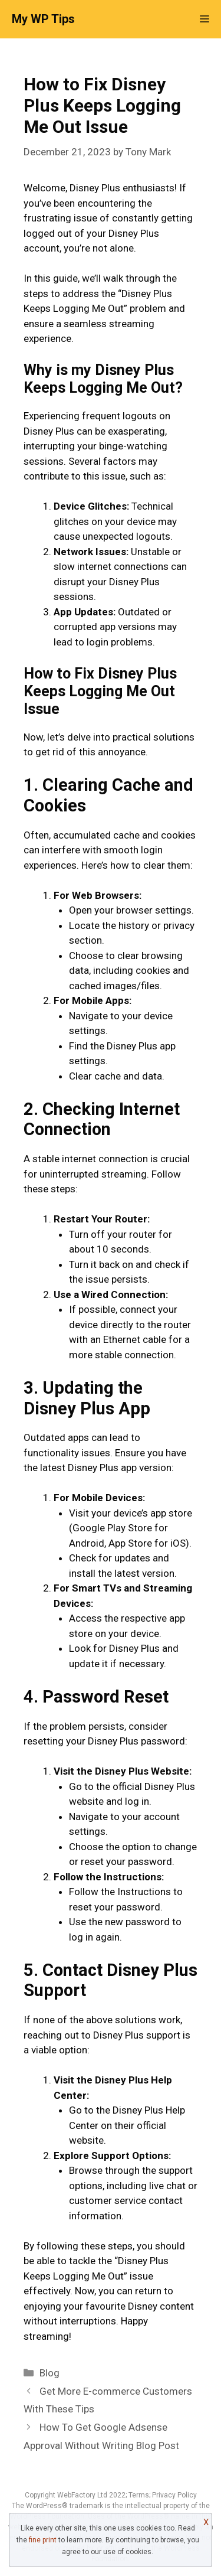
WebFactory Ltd (83, 2495)
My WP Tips (43, 19)
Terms (138, 2495)
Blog (49, 2373)
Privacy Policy (174, 2495)
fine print (43, 2540)
